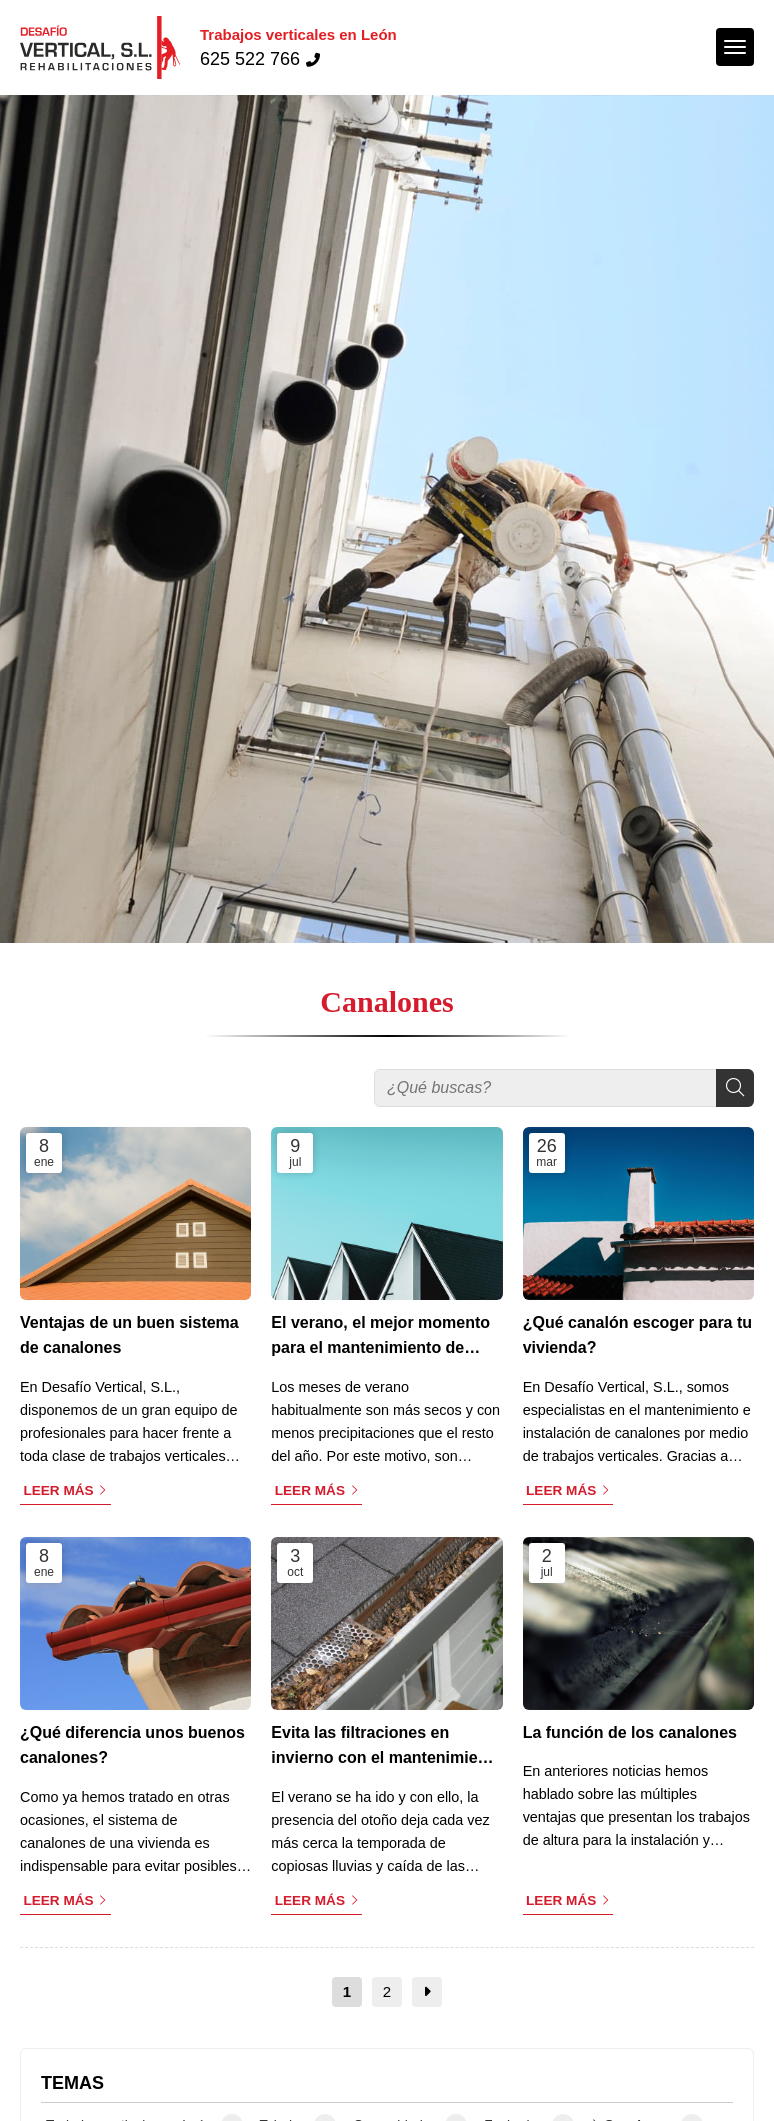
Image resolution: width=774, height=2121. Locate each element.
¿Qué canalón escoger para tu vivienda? (637, 1335)
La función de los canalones (630, 1732)
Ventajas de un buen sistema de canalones (129, 1335)
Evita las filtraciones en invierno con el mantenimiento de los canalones (386, 1747)
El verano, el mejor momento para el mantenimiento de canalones (380, 1337)
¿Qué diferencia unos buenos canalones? (132, 1745)
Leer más (58, 1490)
